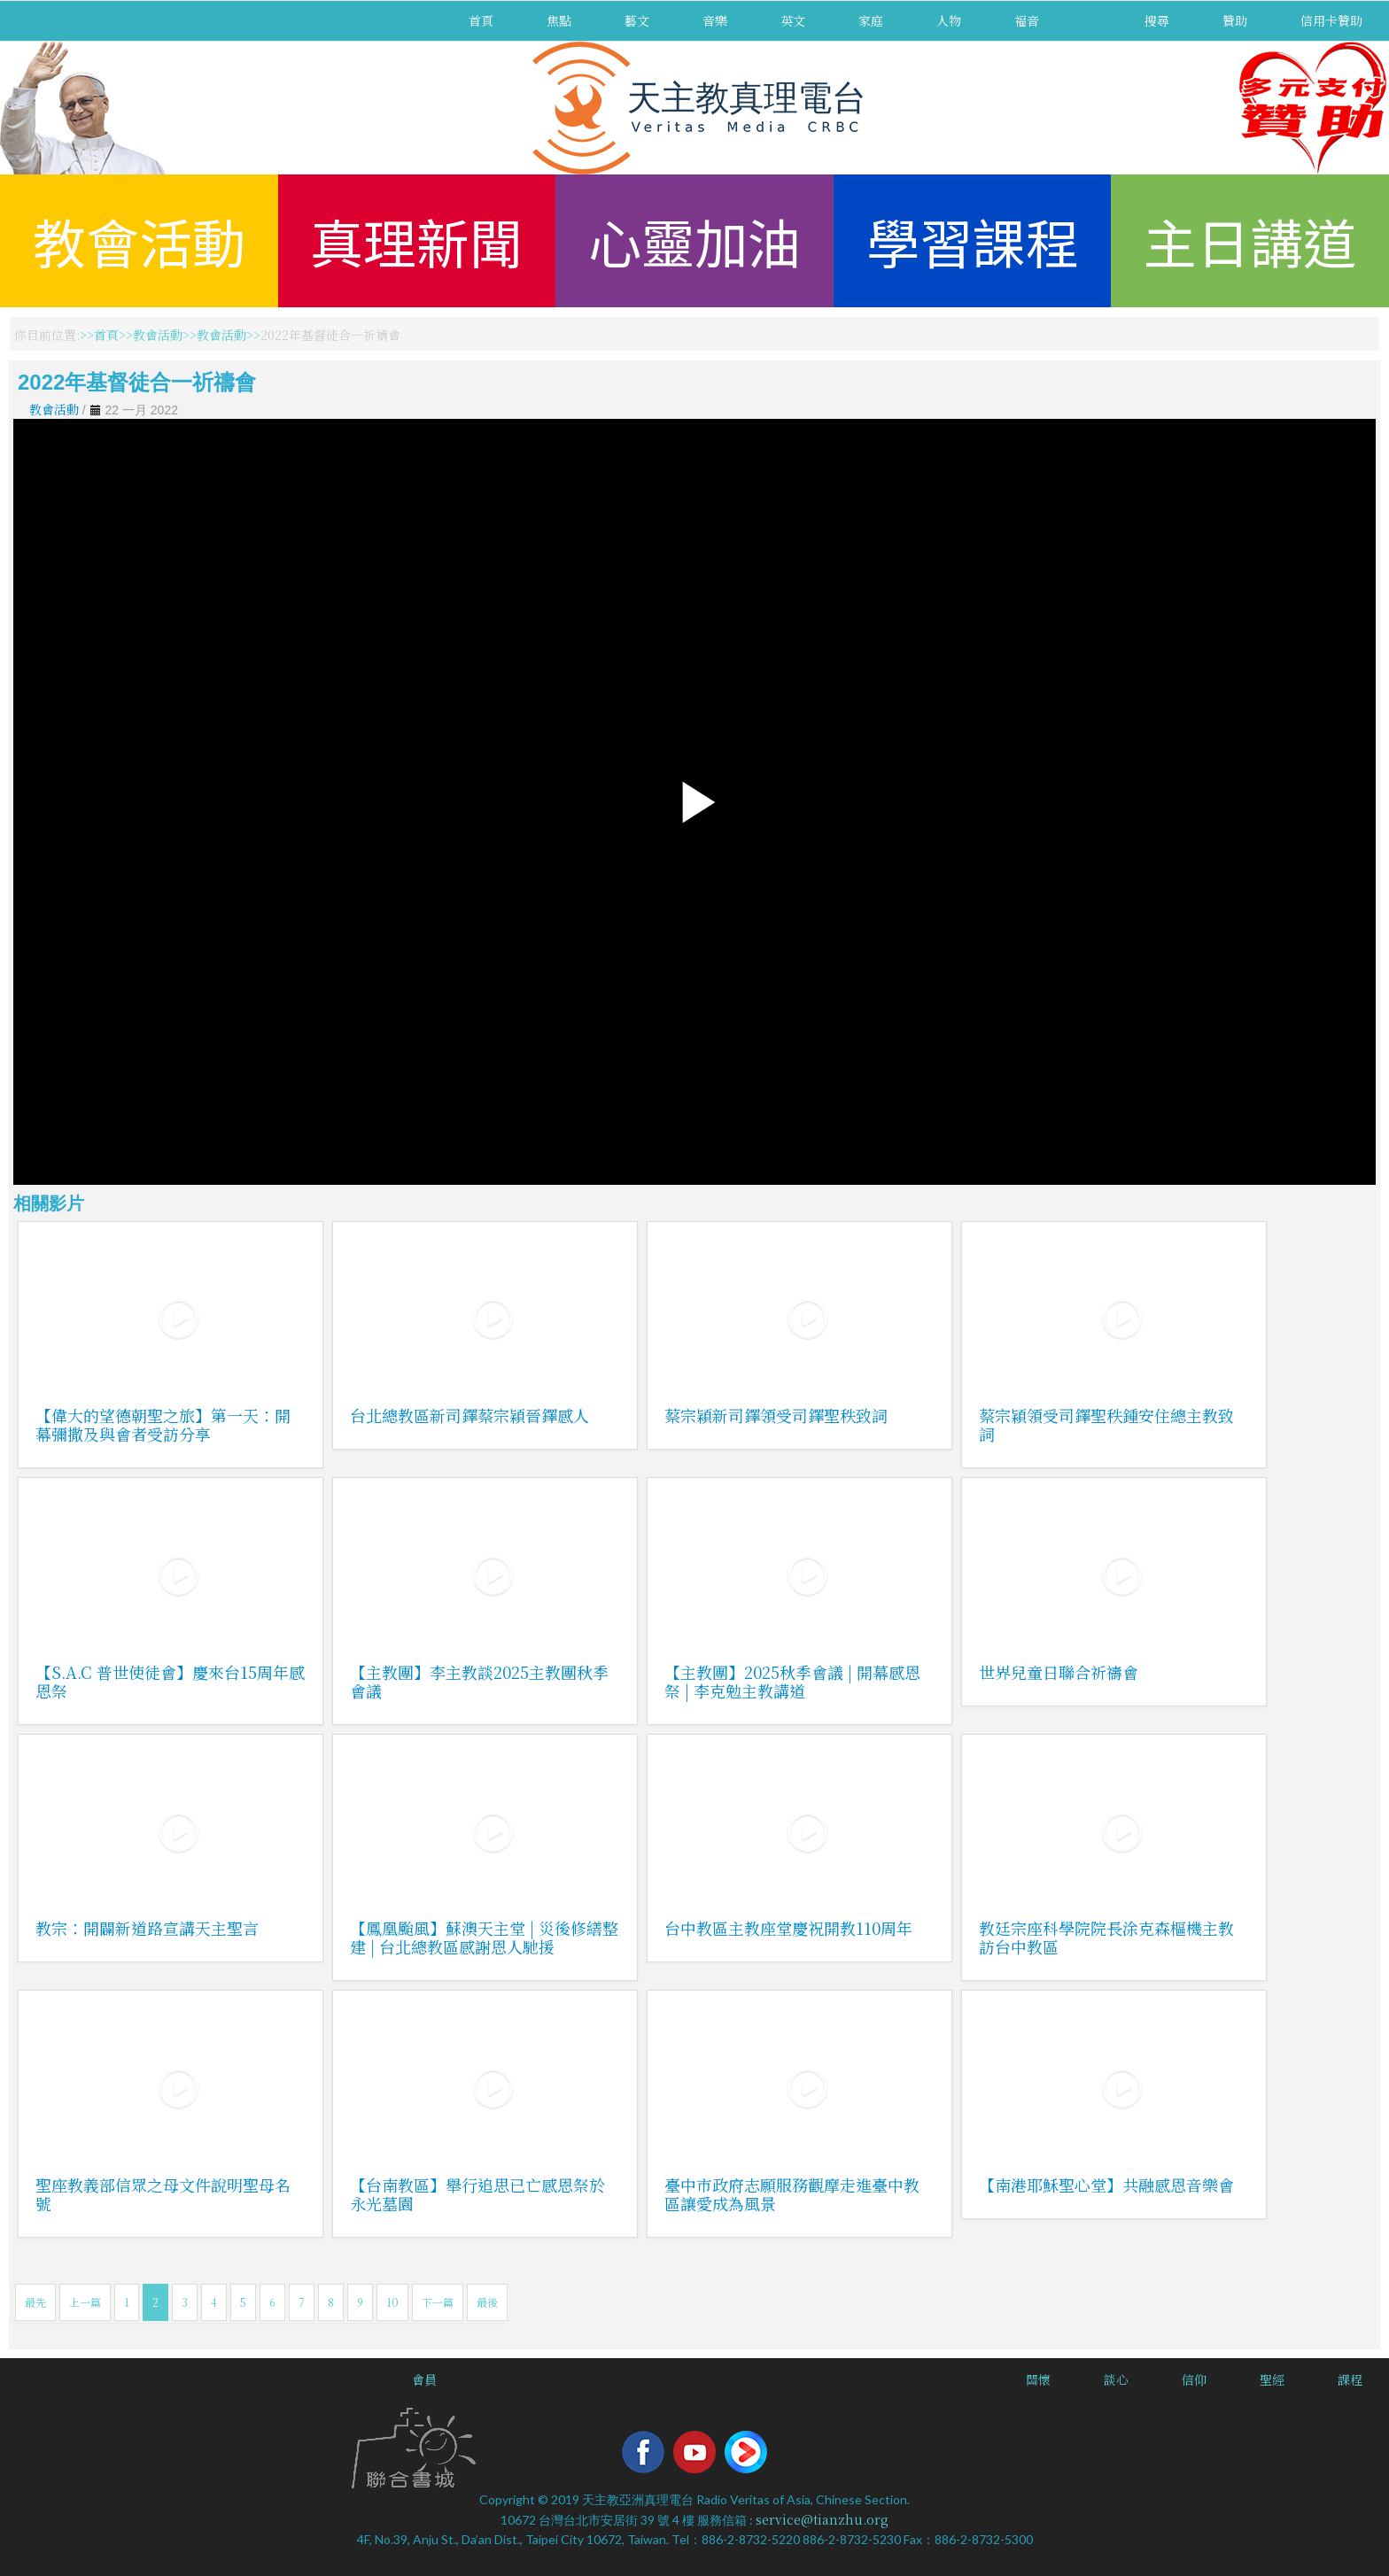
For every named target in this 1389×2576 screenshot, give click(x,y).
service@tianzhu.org (822, 2519)
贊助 (1234, 20)
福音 (1026, 20)
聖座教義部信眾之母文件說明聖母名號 (163, 2194)
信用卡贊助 (1331, 20)
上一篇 (85, 2301)
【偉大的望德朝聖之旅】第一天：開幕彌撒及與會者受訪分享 (163, 1424)
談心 (1116, 2379)
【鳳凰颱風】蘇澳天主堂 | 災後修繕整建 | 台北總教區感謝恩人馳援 (484, 1937)
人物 (948, 20)
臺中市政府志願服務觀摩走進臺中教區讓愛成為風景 (792, 2194)
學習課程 (972, 240)
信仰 (1194, 2379)
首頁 (481, 20)
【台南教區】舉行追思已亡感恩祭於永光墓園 (477, 2194)
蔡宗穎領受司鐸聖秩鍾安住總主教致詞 (1106, 1424)
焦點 (559, 20)
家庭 (870, 20)
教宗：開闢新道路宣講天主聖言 (147, 1927)
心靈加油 (694, 240)
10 (392, 2301)
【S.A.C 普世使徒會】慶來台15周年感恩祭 (170, 1681)
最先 (35, 2301)
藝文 (637, 20)
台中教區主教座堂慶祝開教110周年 (788, 1927)
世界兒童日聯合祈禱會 (1058, 1671)
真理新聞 (416, 240)
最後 (487, 2301)
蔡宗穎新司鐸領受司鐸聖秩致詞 (776, 1415)
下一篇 (438, 2301)
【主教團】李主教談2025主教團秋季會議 (479, 1681)
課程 (1350, 2379)
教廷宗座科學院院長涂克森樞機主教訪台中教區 (1106, 1937)
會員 (424, 2379)
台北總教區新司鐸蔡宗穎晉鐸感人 (469, 1415)
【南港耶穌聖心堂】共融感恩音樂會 (1106, 2184)
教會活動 (139, 240)
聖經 (1272, 2379)
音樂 (714, 20)
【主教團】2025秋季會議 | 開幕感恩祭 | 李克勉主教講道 (792, 1681)
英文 (792, 20)
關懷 (1038, 2379)
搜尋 (1157, 20)
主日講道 (1250, 240)
